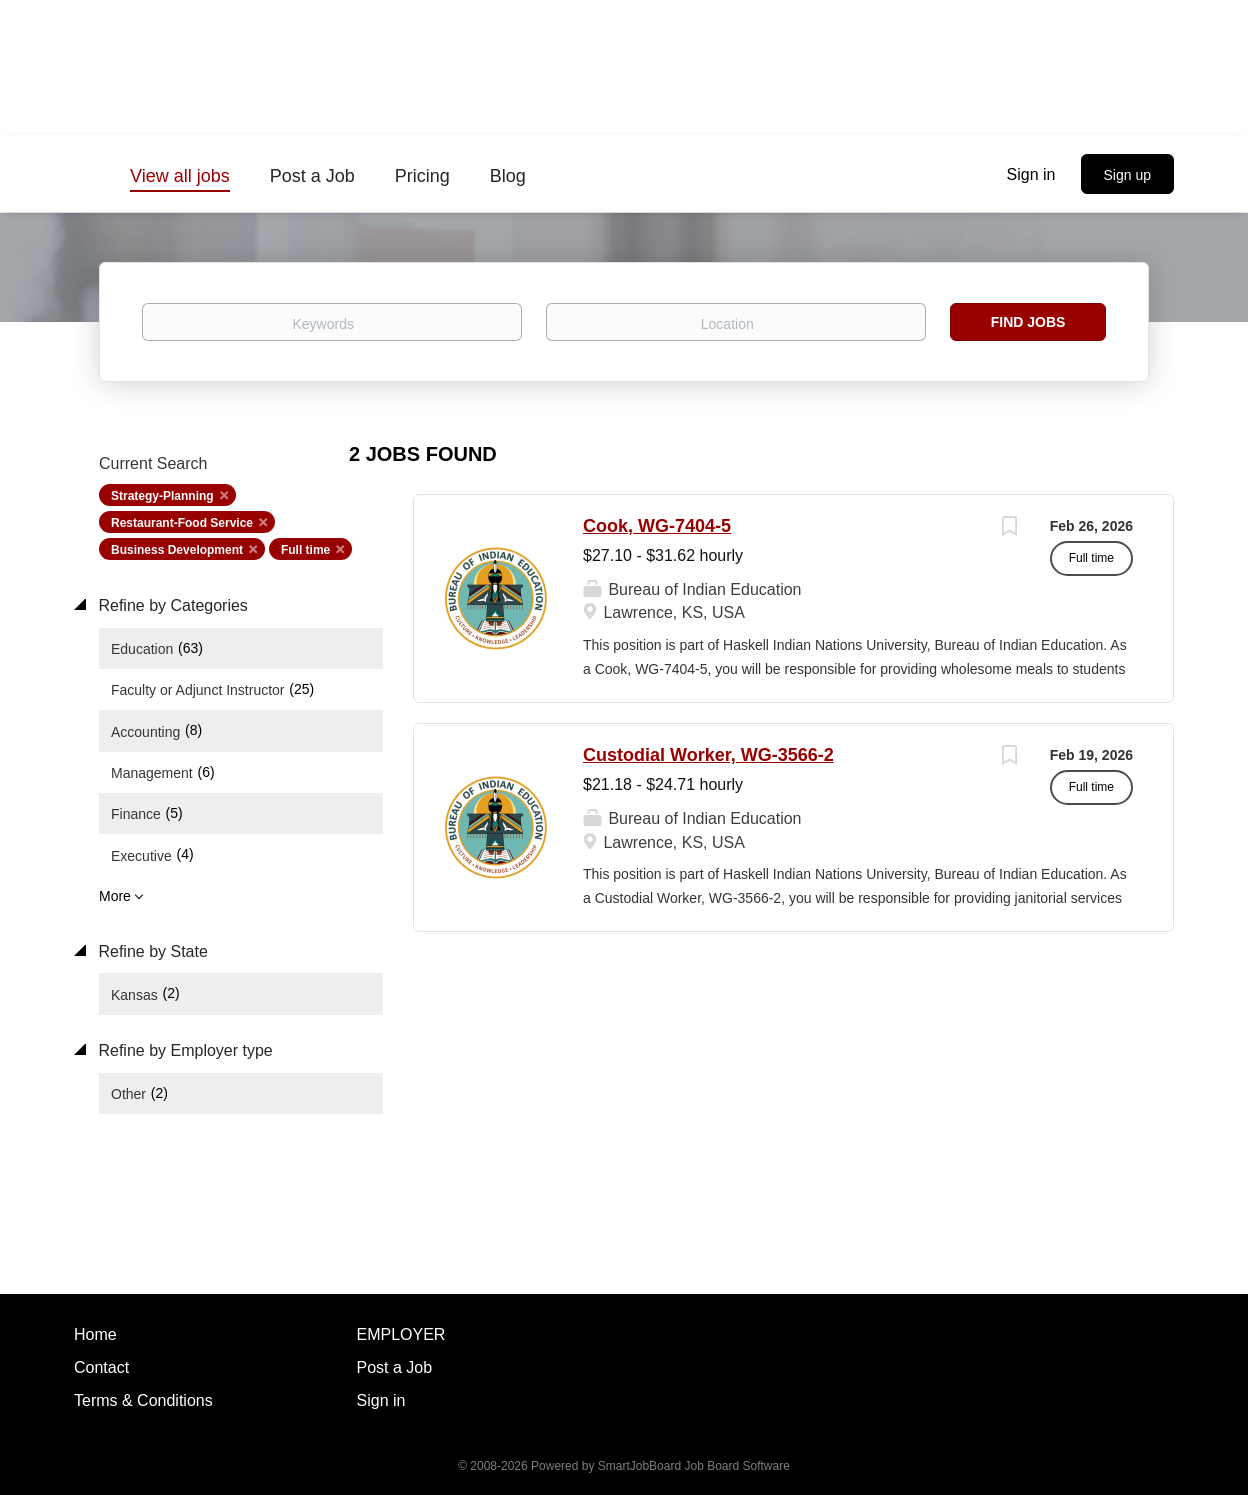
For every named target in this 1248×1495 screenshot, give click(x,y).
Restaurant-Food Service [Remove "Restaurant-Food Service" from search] (182, 523)
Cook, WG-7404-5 (657, 526)
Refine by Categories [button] (171, 605)
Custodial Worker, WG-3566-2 (708, 755)
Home (95, 1334)
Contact (101, 1367)
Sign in (1031, 174)
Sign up (1127, 175)
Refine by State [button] (151, 951)
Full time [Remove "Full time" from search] (305, 550)
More (115, 896)
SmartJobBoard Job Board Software (694, 1466)
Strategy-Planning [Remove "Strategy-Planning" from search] (162, 496)
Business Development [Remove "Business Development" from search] (177, 550)
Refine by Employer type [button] (183, 1050)
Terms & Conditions (143, 1400)
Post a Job (395, 1367)
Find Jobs (1028, 322)
